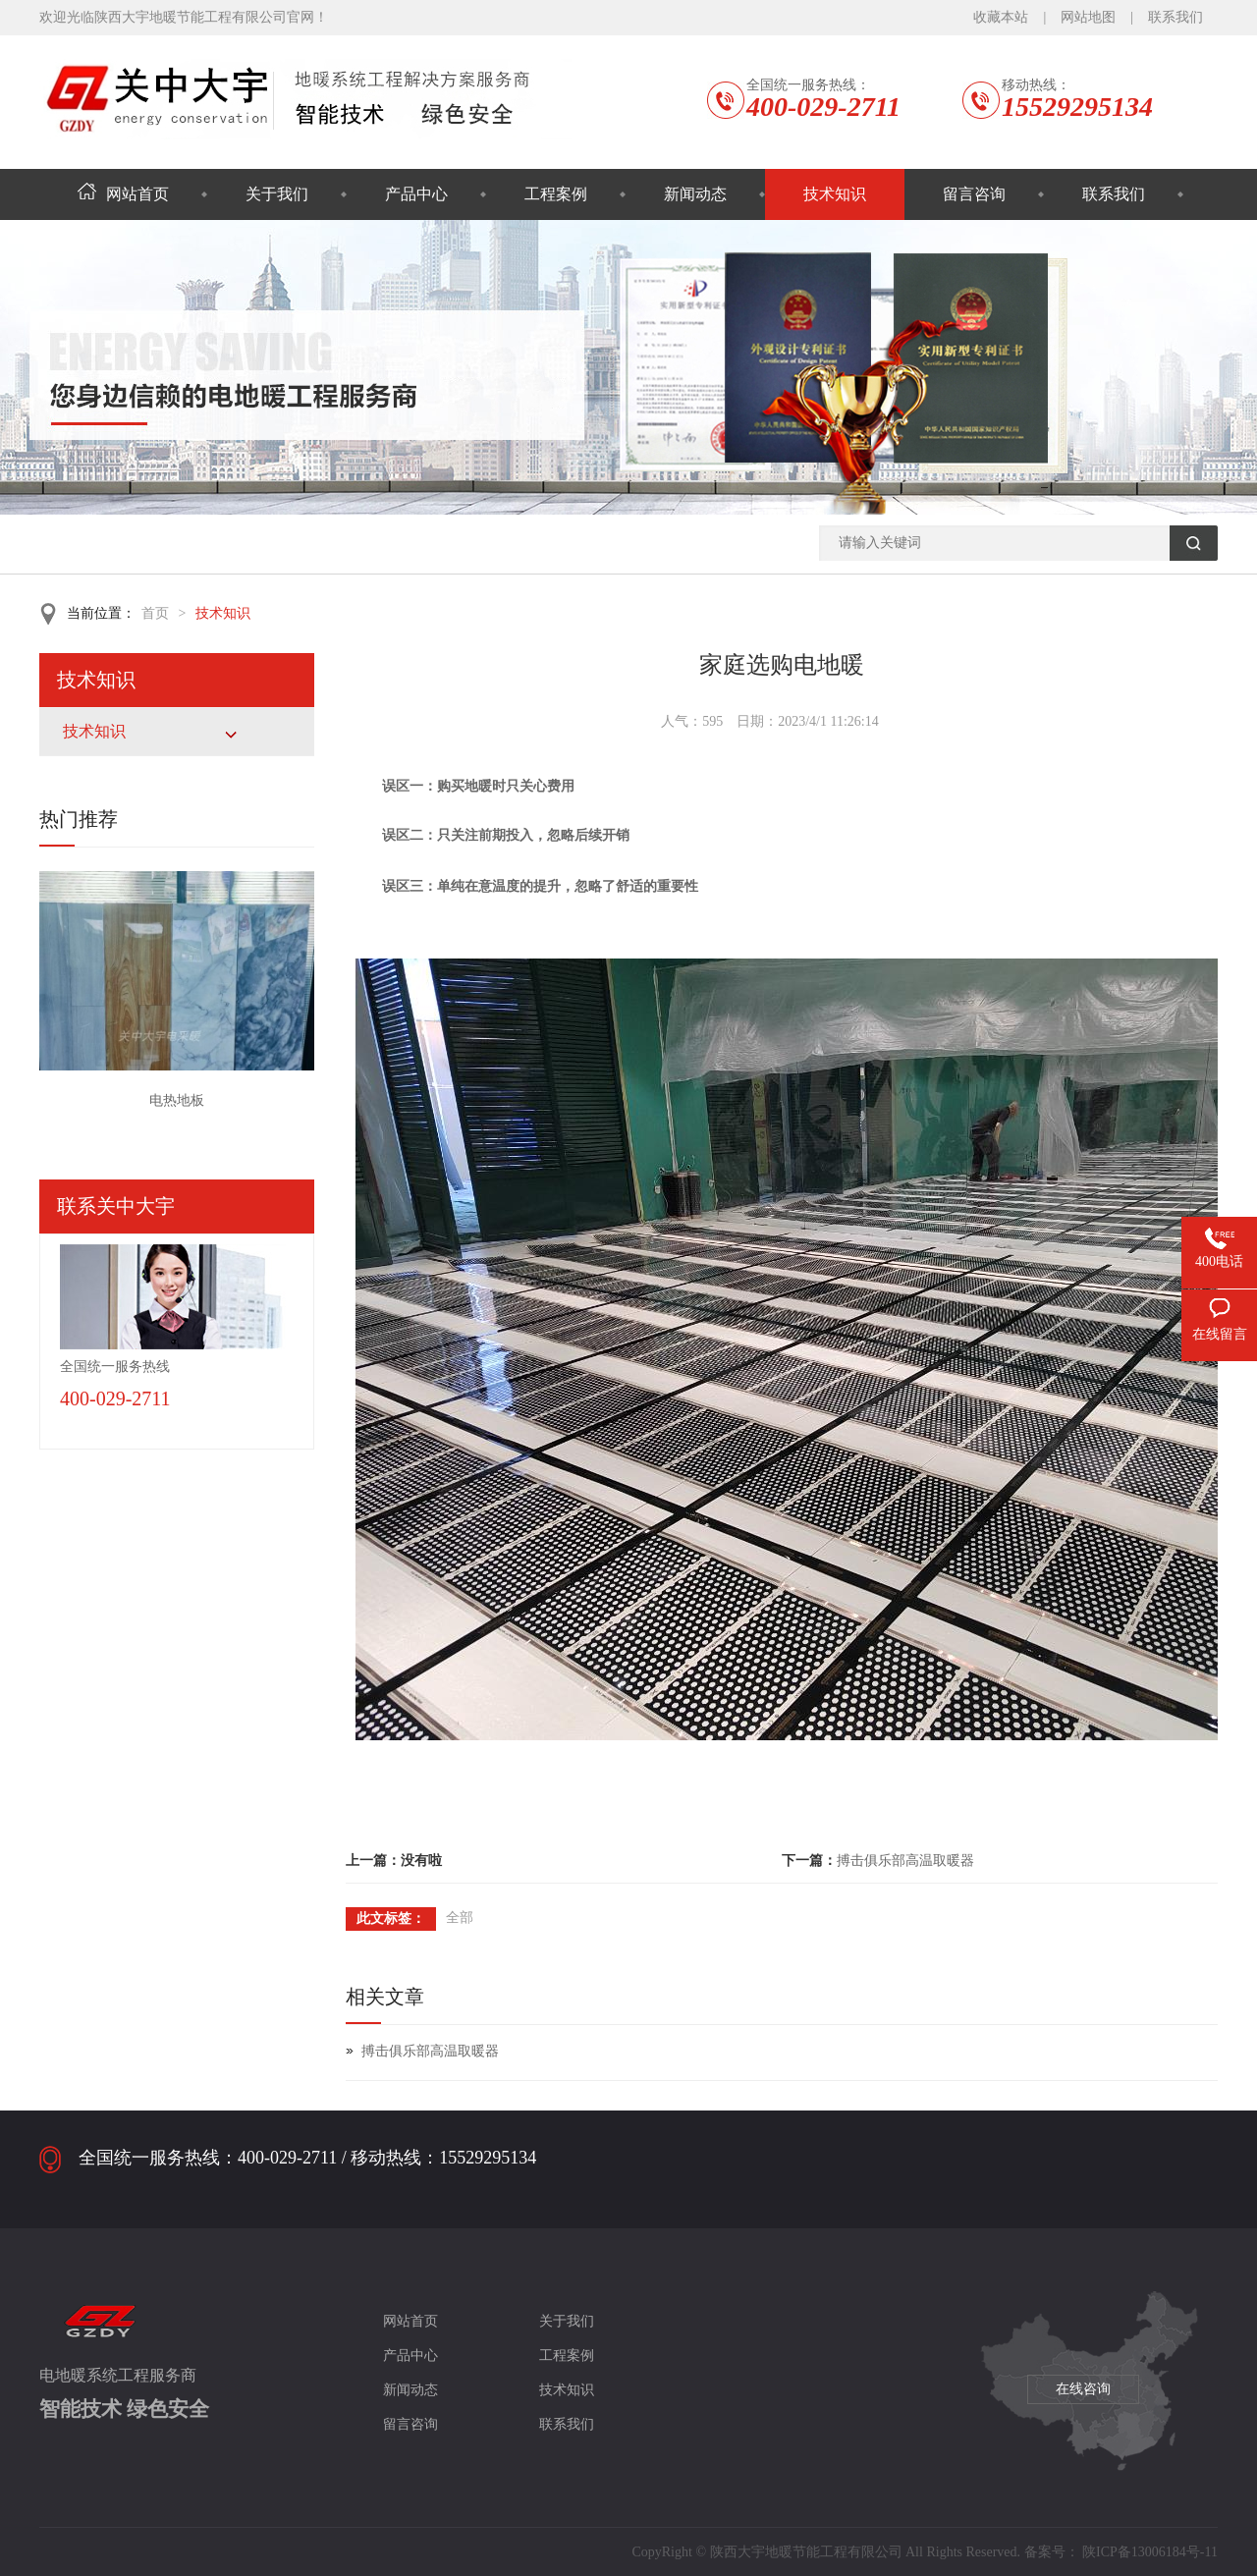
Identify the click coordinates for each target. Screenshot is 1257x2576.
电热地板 (176, 1100)
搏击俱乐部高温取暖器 (905, 1860)
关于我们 (277, 194)
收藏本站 (1000, 17)
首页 (155, 613)
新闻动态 (695, 194)
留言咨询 (974, 194)
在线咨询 (1083, 2389)
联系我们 (1175, 17)
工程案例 (555, 194)
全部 (459, 1917)
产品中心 (416, 194)
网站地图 (1088, 17)
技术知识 (834, 194)
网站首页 (123, 194)
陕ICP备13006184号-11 (1150, 2552)
